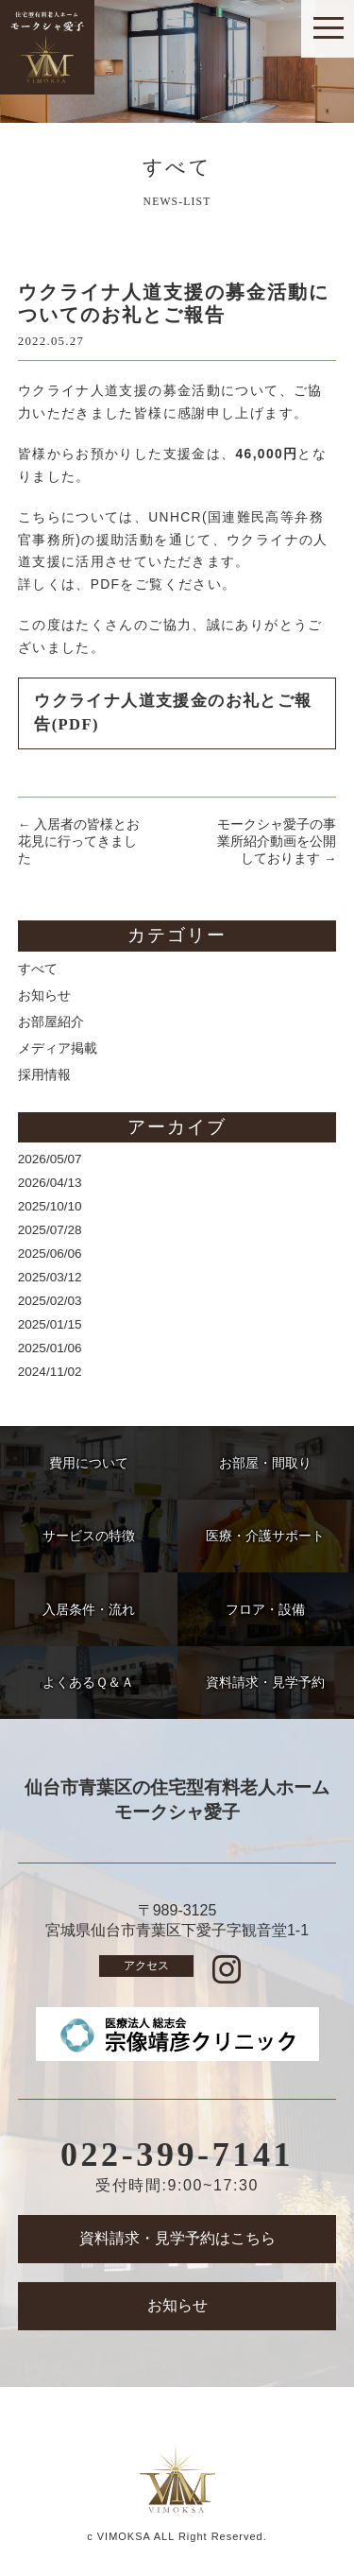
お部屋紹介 (51, 1022)
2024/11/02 (50, 1372)
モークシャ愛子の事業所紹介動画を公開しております (276, 841)
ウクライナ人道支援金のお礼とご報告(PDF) (173, 712)
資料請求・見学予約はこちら (177, 2238)
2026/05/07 (50, 1159)
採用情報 (44, 1075)
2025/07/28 (50, 1230)
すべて (38, 969)
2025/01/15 (50, 1324)
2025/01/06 (50, 1348)
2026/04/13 (50, 1183)
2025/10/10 (50, 1206)
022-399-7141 (177, 2155)
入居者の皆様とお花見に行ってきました (79, 841)
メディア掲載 (57, 1048)
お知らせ (44, 995)
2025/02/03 (50, 1301)
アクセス (146, 1965)
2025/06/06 (50, 1253)
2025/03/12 (50, 1277)
